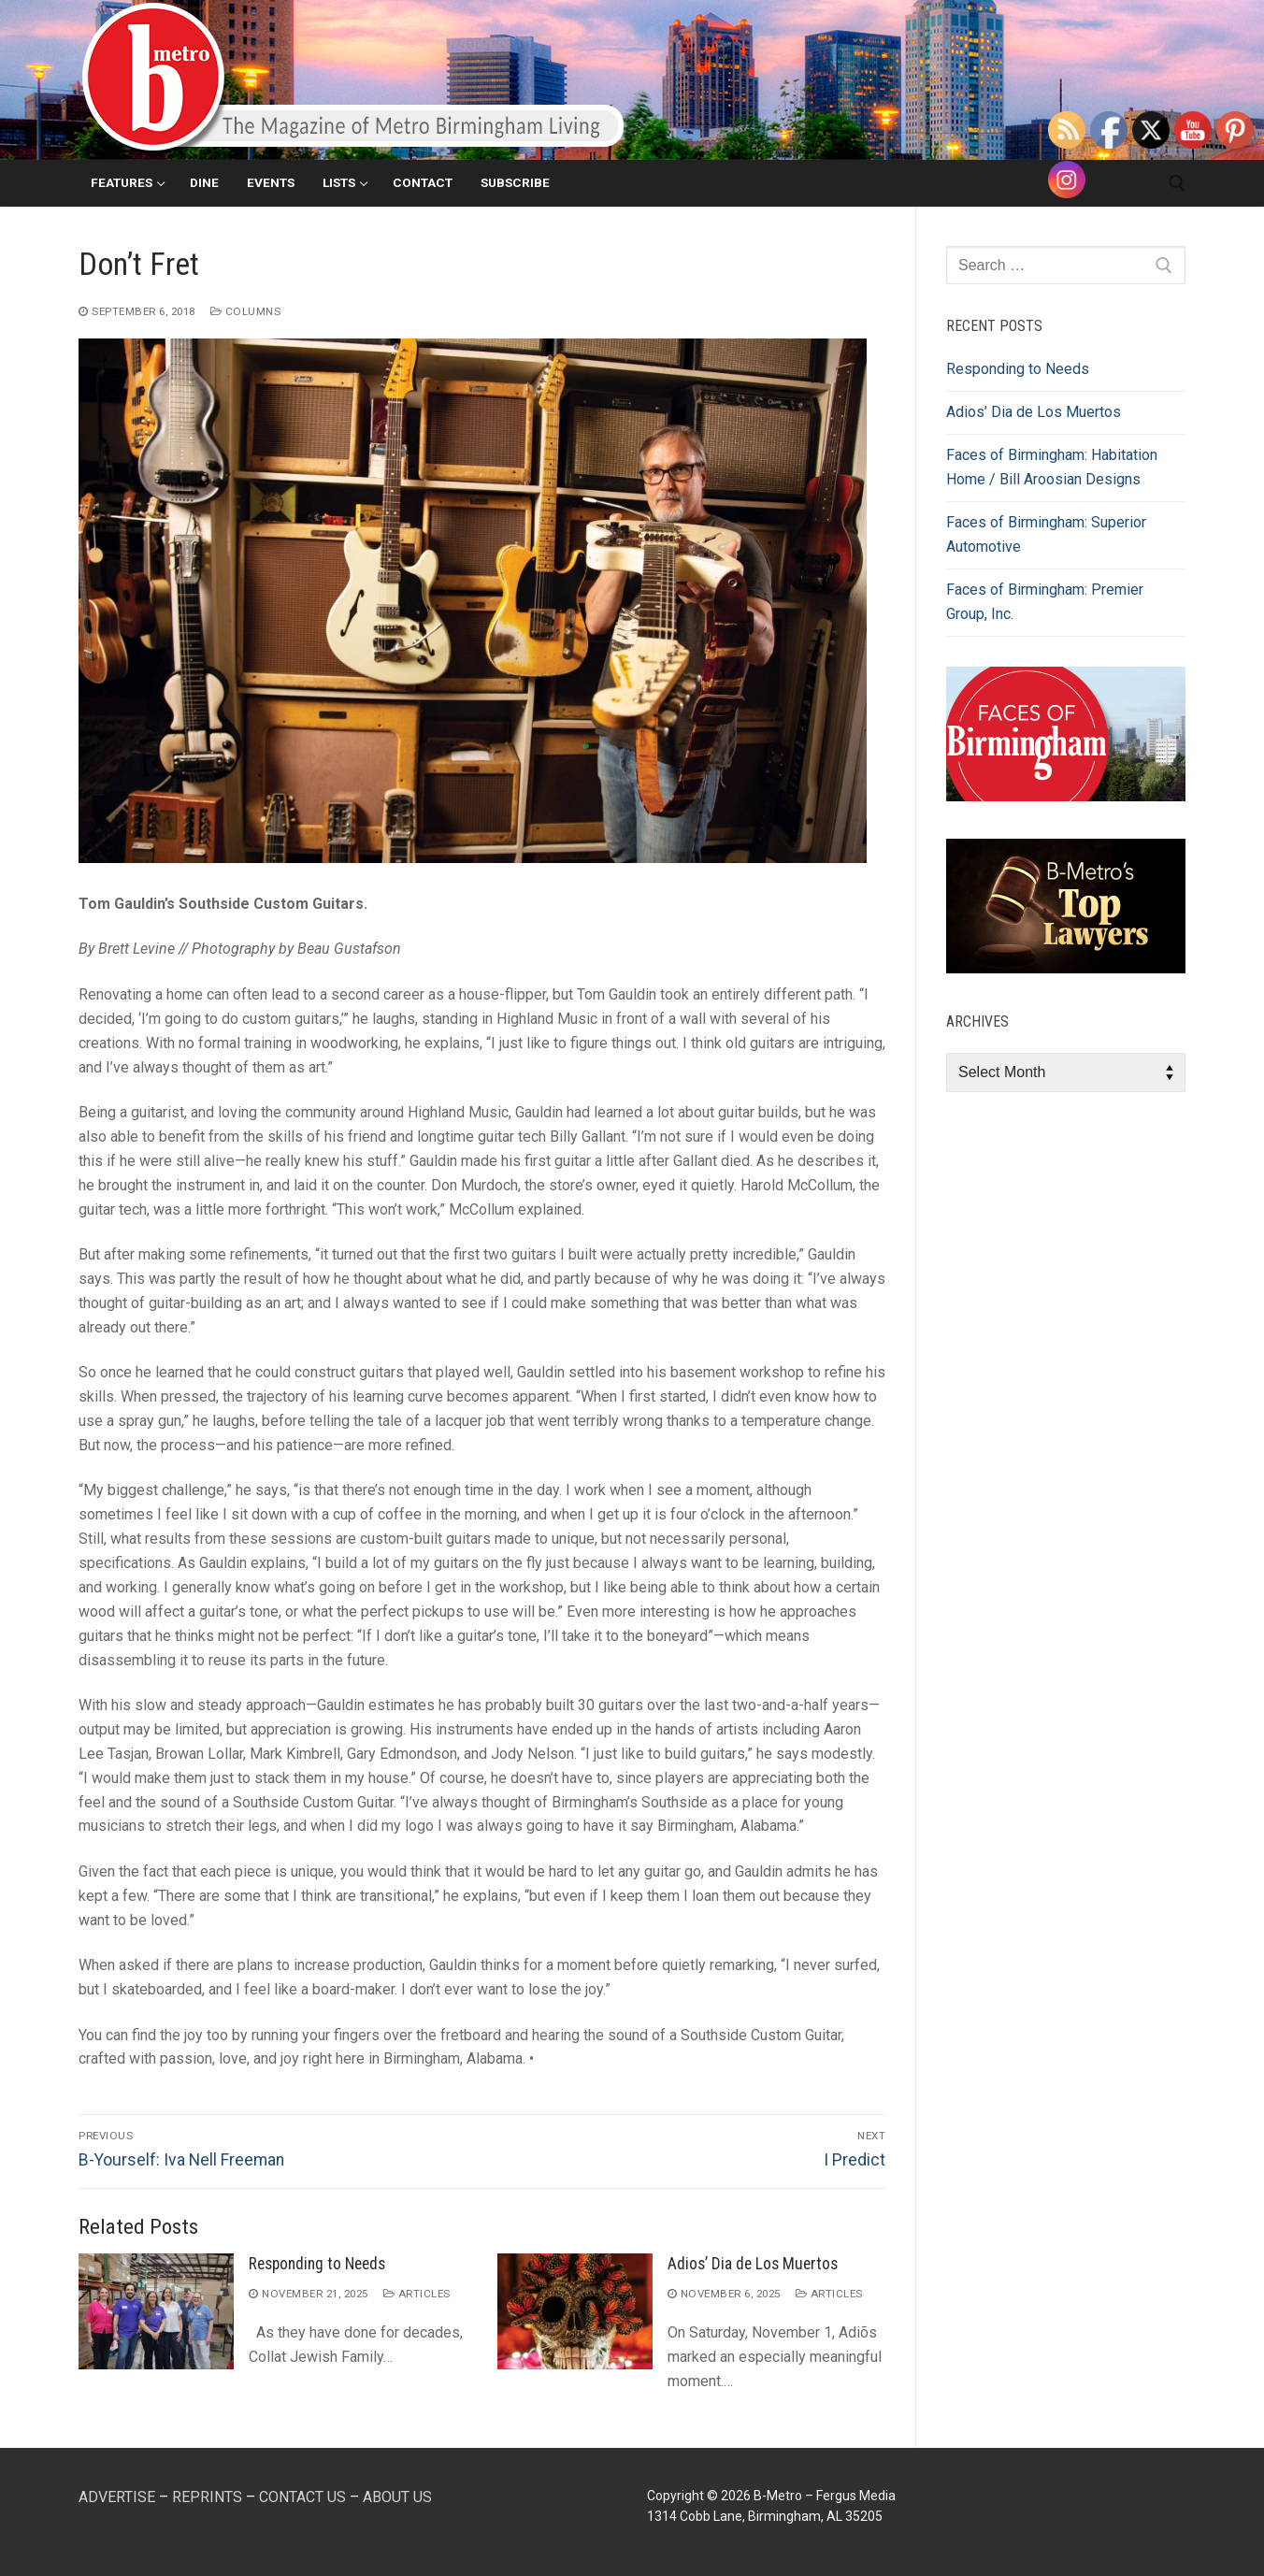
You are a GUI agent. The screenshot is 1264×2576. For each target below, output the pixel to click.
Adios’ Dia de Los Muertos (753, 2263)
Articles (417, 2293)
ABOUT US (397, 2497)
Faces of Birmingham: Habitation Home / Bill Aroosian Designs (1051, 467)
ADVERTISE (117, 2497)
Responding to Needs (317, 2263)
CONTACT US (302, 2497)
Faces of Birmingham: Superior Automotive (1046, 534)
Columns (245, 311)
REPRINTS (207, 2497)
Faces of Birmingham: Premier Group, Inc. (1044, 602)
